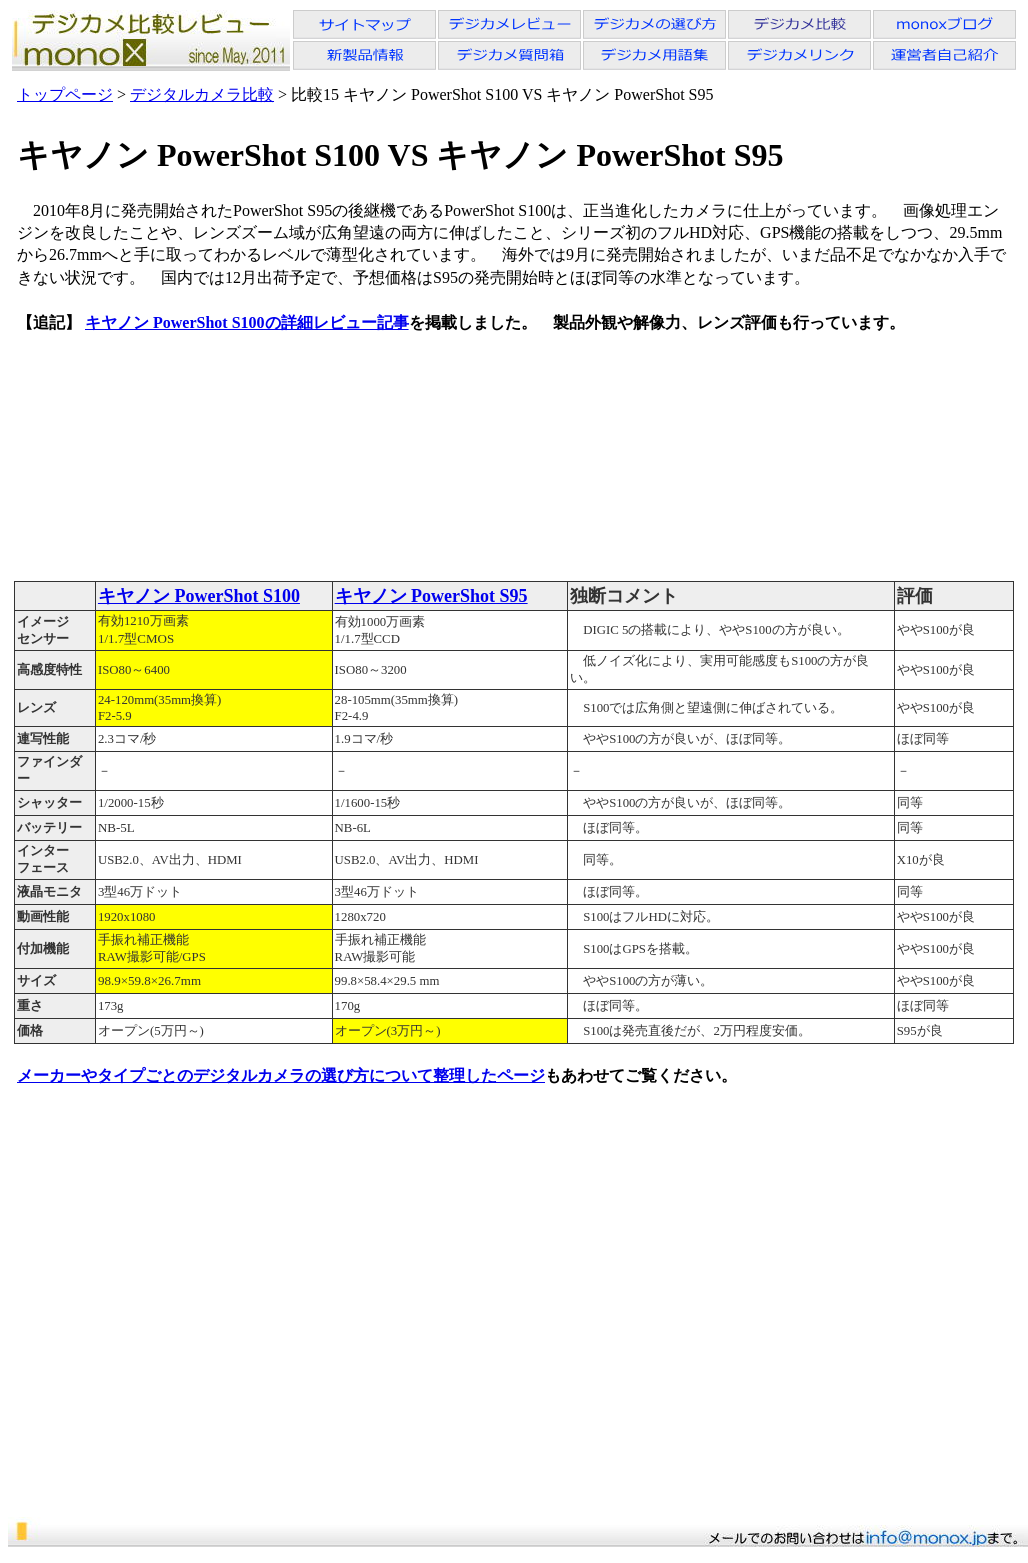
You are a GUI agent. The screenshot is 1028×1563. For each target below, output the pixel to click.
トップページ (65, 94)
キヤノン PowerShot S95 (431, 596)
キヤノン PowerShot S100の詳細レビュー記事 (247, 322)
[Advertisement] (148, 456)
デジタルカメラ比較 (202, 94)
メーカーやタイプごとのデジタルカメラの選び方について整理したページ (281, 1075)
